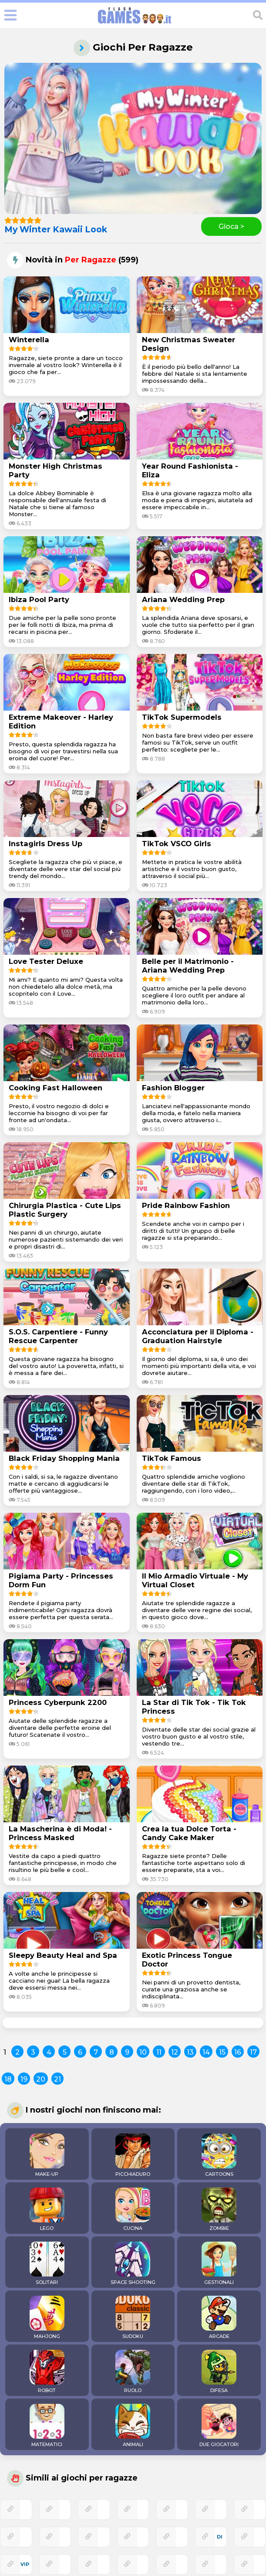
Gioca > (231, 226)
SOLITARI (47, 2263)
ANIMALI (132, 2425)
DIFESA (219, 2371)
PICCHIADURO (132, 2155)
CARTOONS (219, 2155)
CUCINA (132, 2209)
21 (57, 2079)
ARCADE (219, 2317)
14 (206, 2052)
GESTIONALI (219, 2263)
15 (222, 2052)
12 (174, 2052)
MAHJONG (47, 2317)
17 (253, 2052)
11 (159, 2052)
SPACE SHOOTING (133, 2263)
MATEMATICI (47, 2425)
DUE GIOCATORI (219, 2425)
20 (40, 2079)
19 (23, 2079)
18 (8, 2079)
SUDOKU (132, 2317)
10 (143, 2052)
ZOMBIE (219, 2209)
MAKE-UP (47, 2155)
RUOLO (132, 2371)
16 (237, 2052)
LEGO (47, 2209)
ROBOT (47, 2371)
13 (190, 2052)
